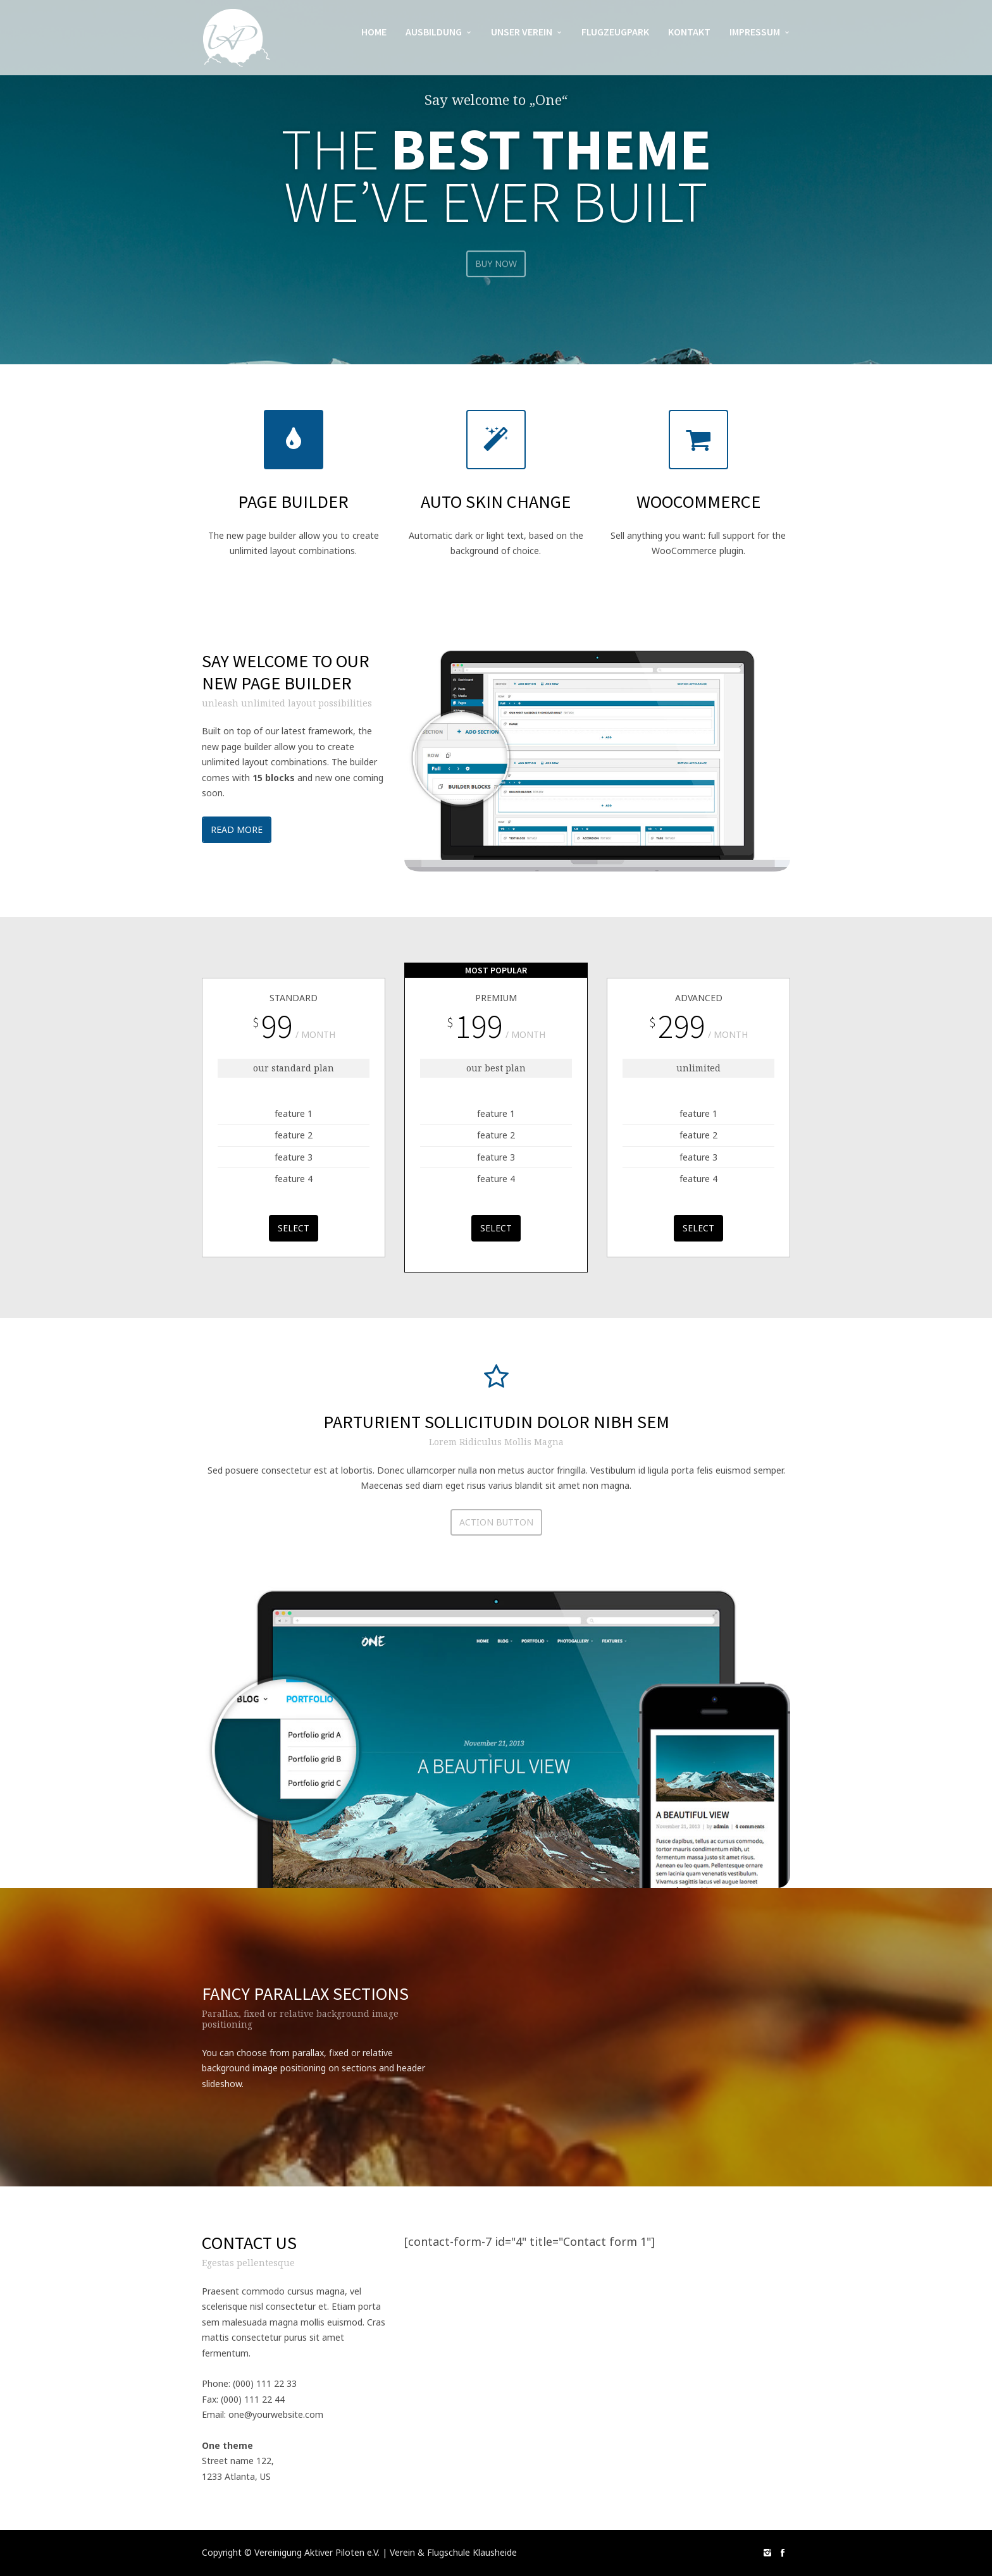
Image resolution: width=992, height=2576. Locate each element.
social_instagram (767, 2552)
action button (496, 1524)
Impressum (754, 31)
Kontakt (689, 31)
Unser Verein (521, 31)
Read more (237, 831)
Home (374, 31)
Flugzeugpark (615, 31)
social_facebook (782, 2552)
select (293, 1230)
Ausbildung (434, 31)
